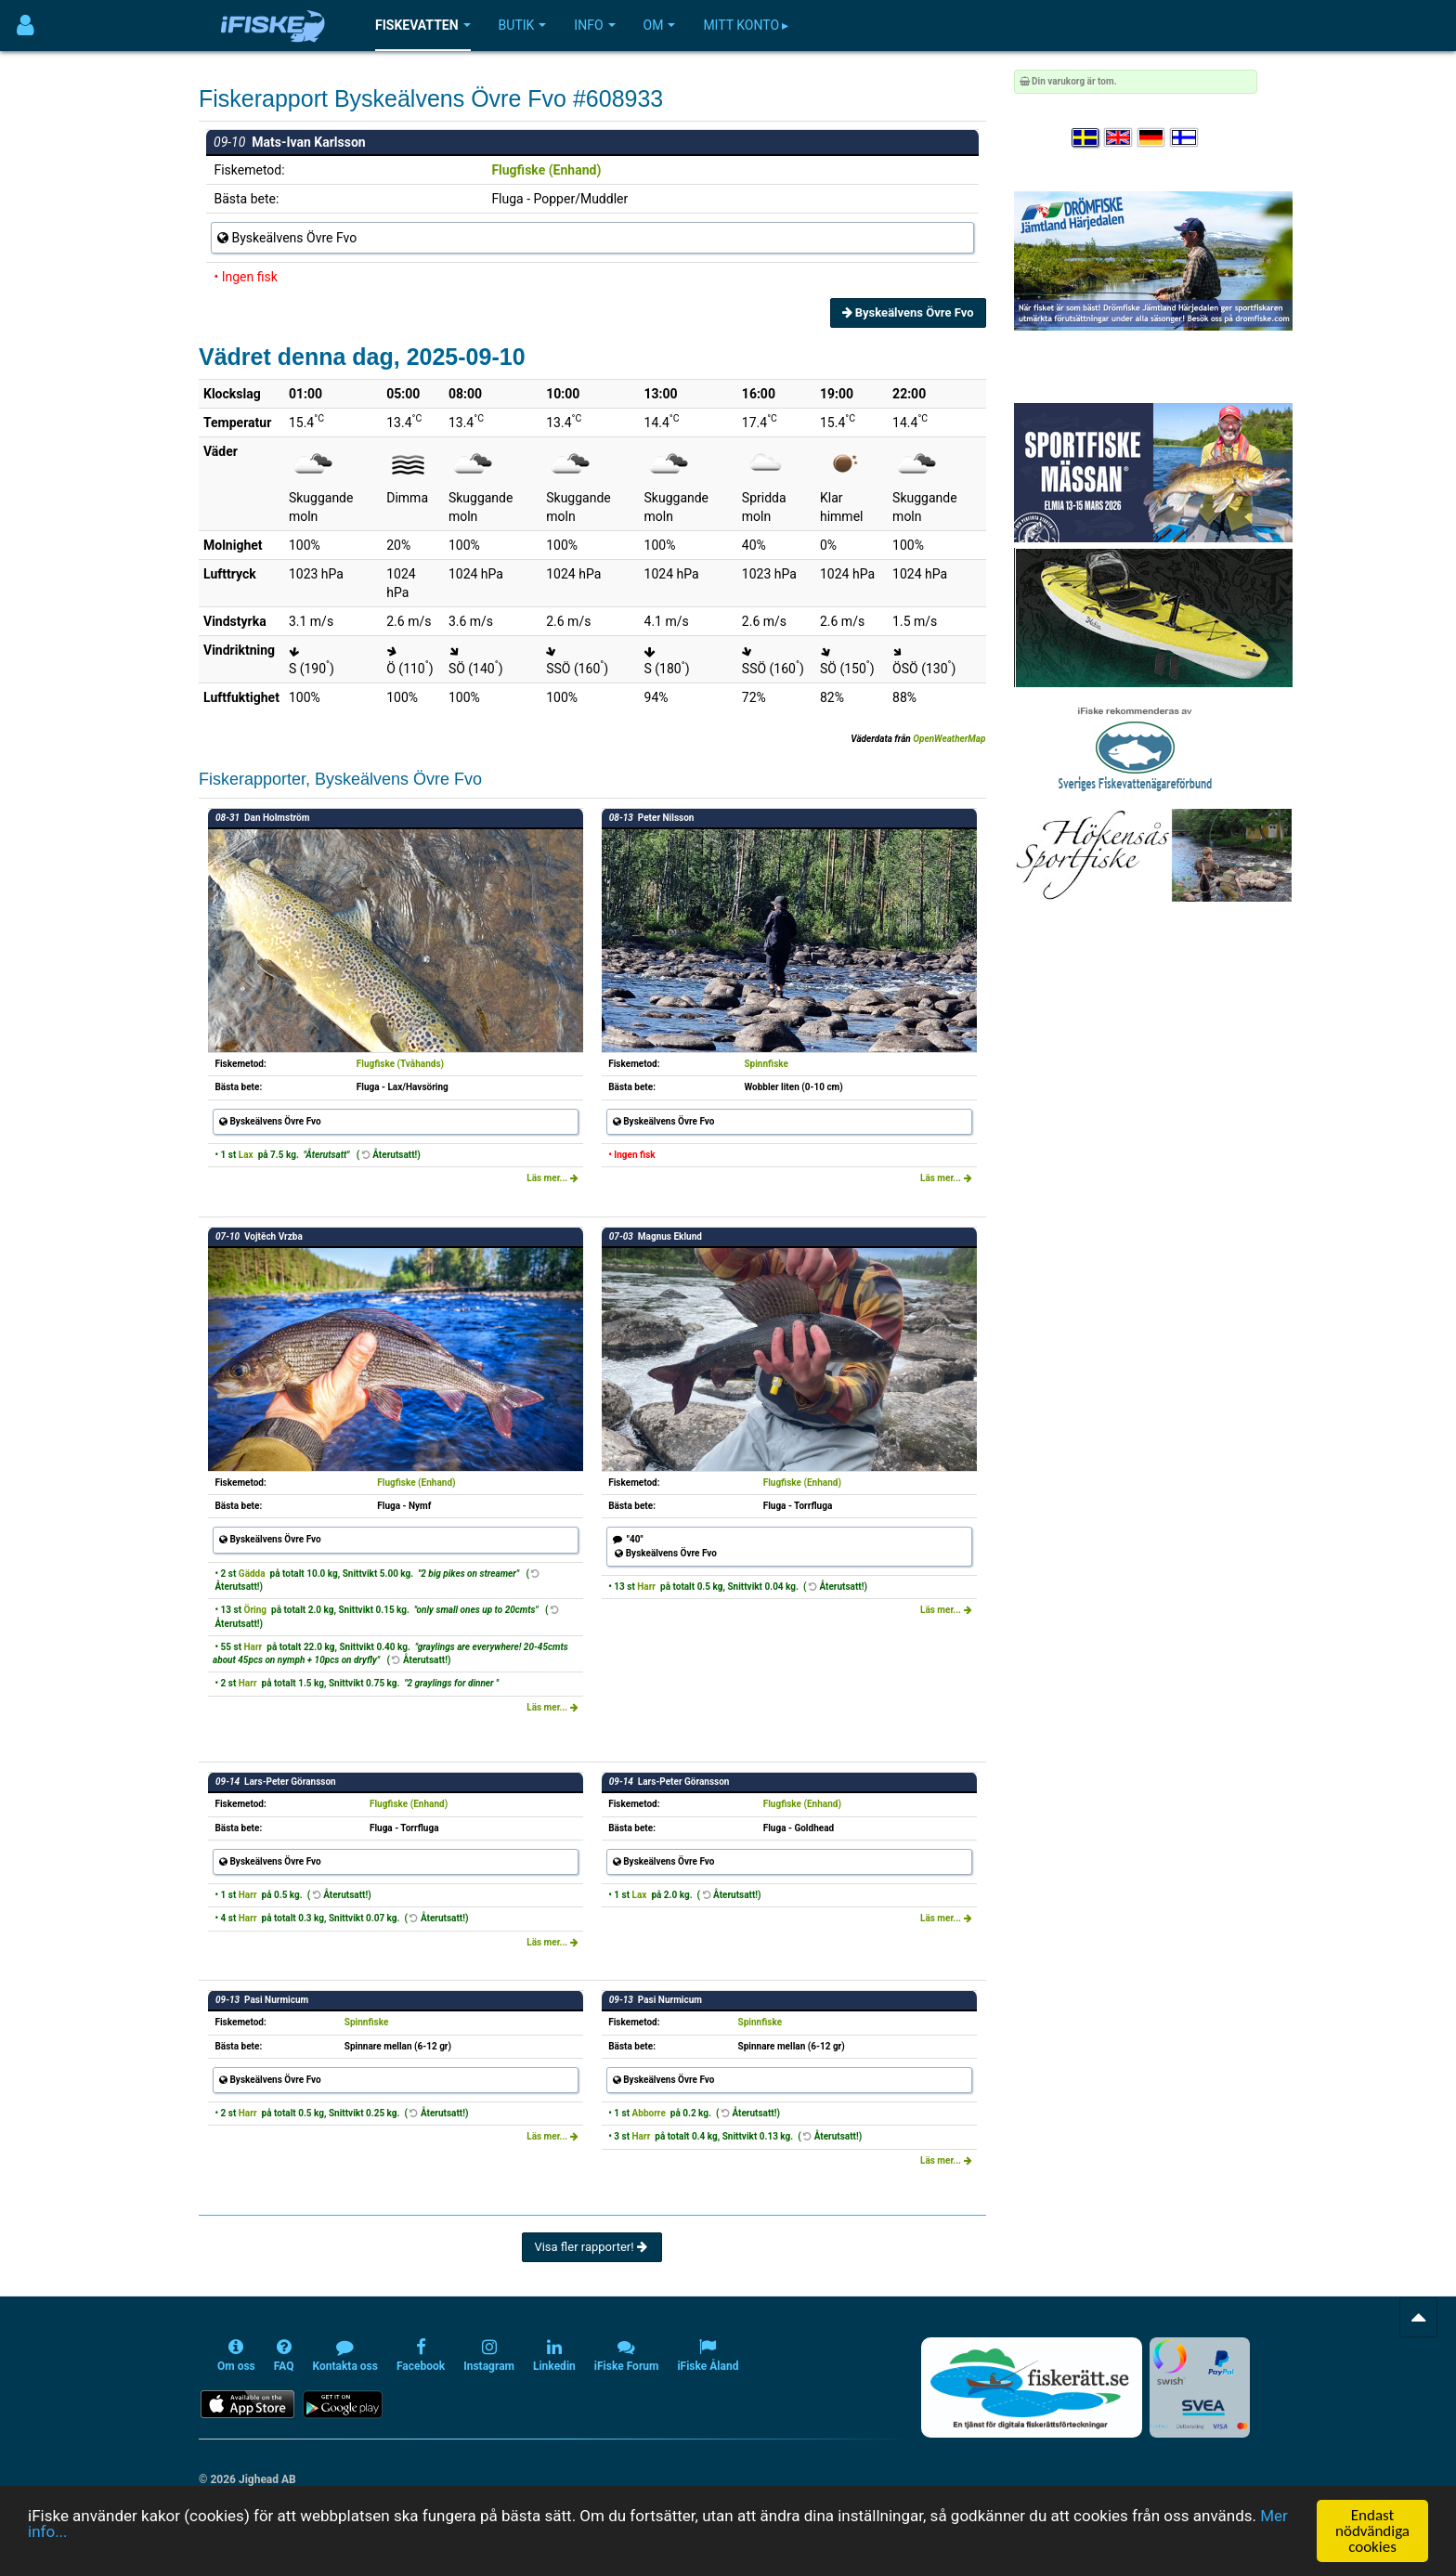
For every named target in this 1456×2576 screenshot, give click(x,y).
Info (594, 25)
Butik (523, 25)
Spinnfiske (766, 1064)
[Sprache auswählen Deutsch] (1152, 138)
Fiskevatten (423, 25)
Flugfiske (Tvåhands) (400, 1064)
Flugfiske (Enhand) (546, 170)
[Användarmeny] (25, 25)
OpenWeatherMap (949, 739)
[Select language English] (1119, 138)
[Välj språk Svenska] (1086, 138)
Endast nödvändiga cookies (1372, 2530)
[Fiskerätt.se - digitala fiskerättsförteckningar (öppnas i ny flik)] (1031, 2387)
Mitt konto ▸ (745, 25)
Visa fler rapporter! (592, 2247)
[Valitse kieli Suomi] (1185, 138)
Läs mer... (552, 1178)
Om (660, 25)
